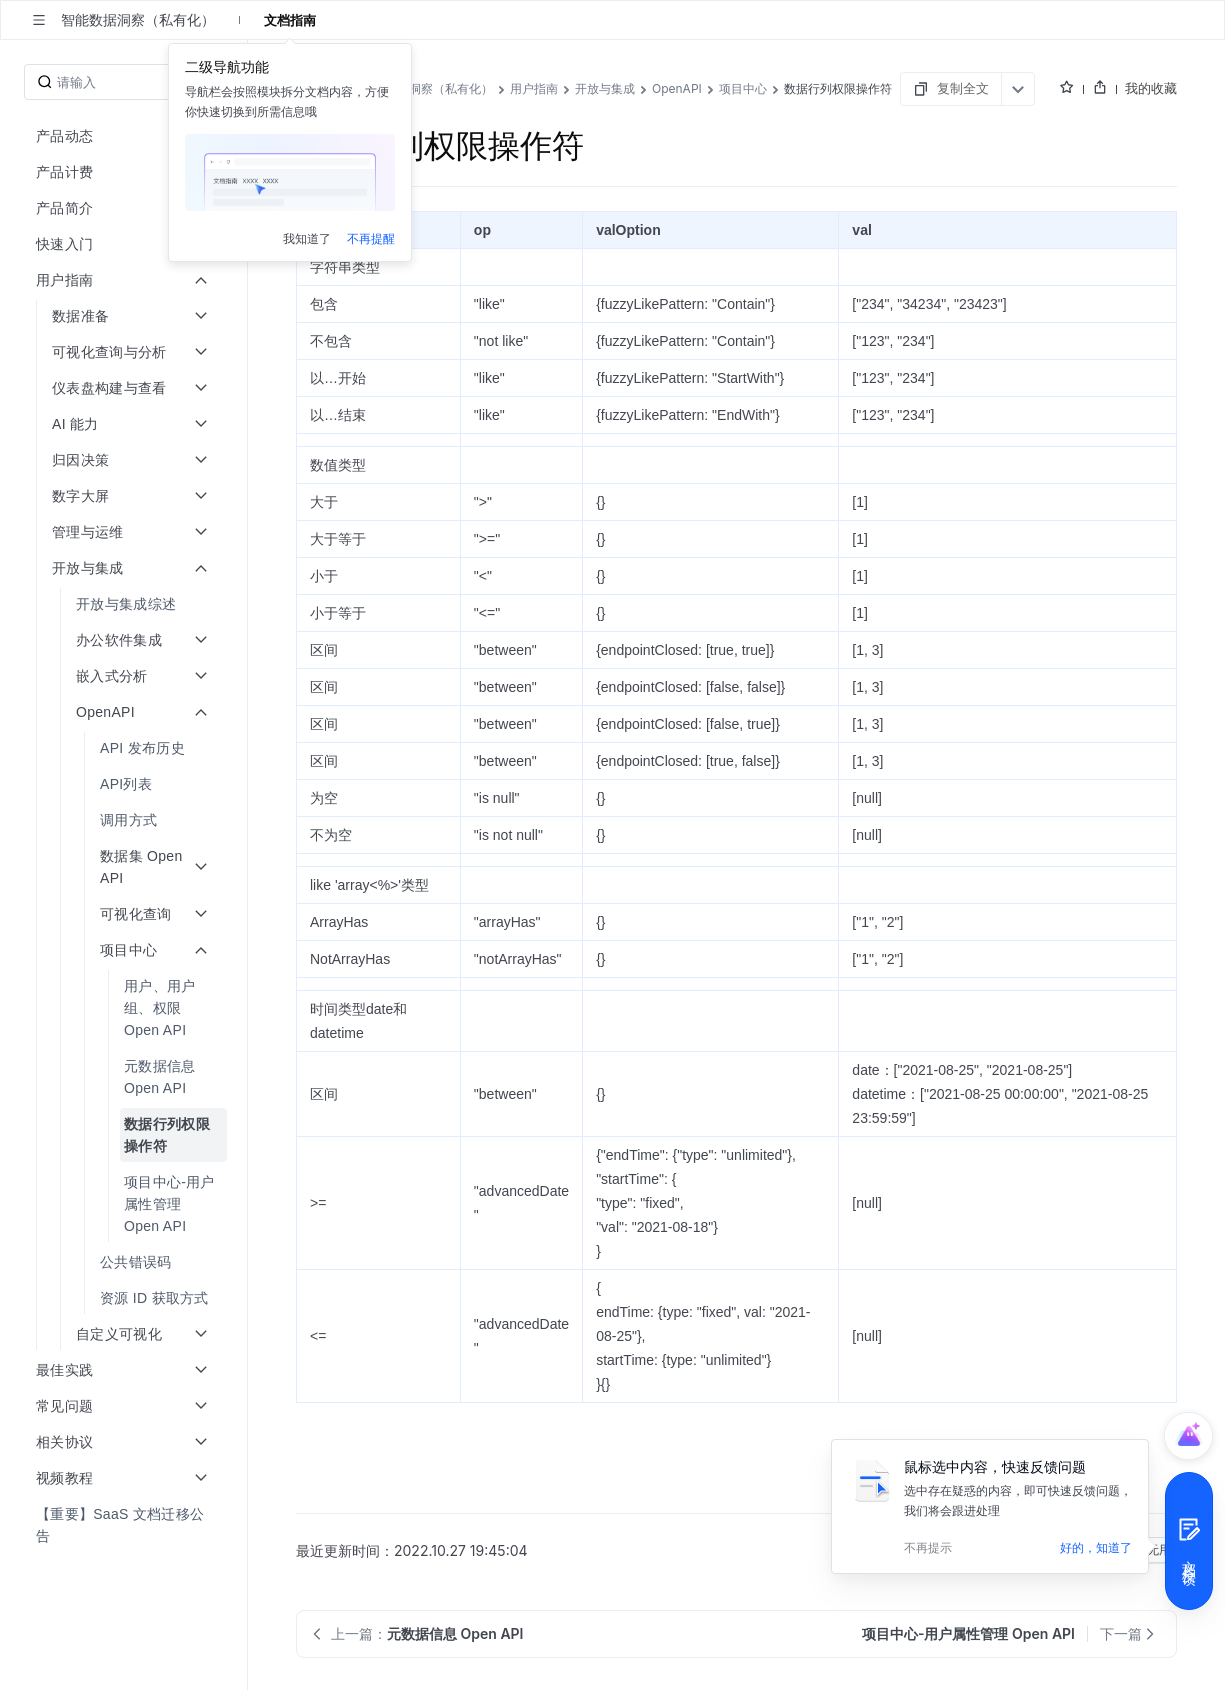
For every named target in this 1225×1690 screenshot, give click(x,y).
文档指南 (290, 20)
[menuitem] (125, 604)
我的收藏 (1151, 88)
